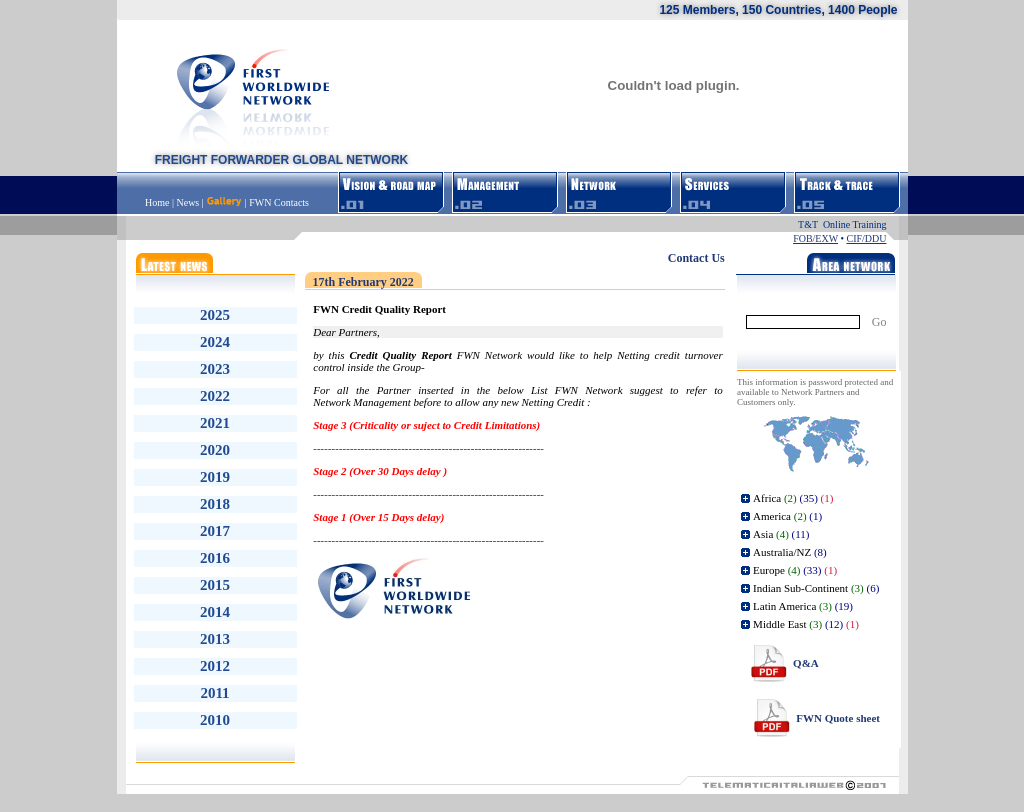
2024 (215, 342)
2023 (215, 369)
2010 (215, 720)
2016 (215, 558)
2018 (215, 504)
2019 (215, 477)
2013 (215, 639)
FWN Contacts (279, 202)
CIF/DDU (866, 238)
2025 (215, 315)
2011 (214, 693)
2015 (215, 585)
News (187, 202)
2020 (215, 450)
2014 (215, 612)
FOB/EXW (815, 238)
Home (158, 202)
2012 (215, 666)
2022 (215, 396)
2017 (215, 531)
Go (879, 322)
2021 (215, 423)
